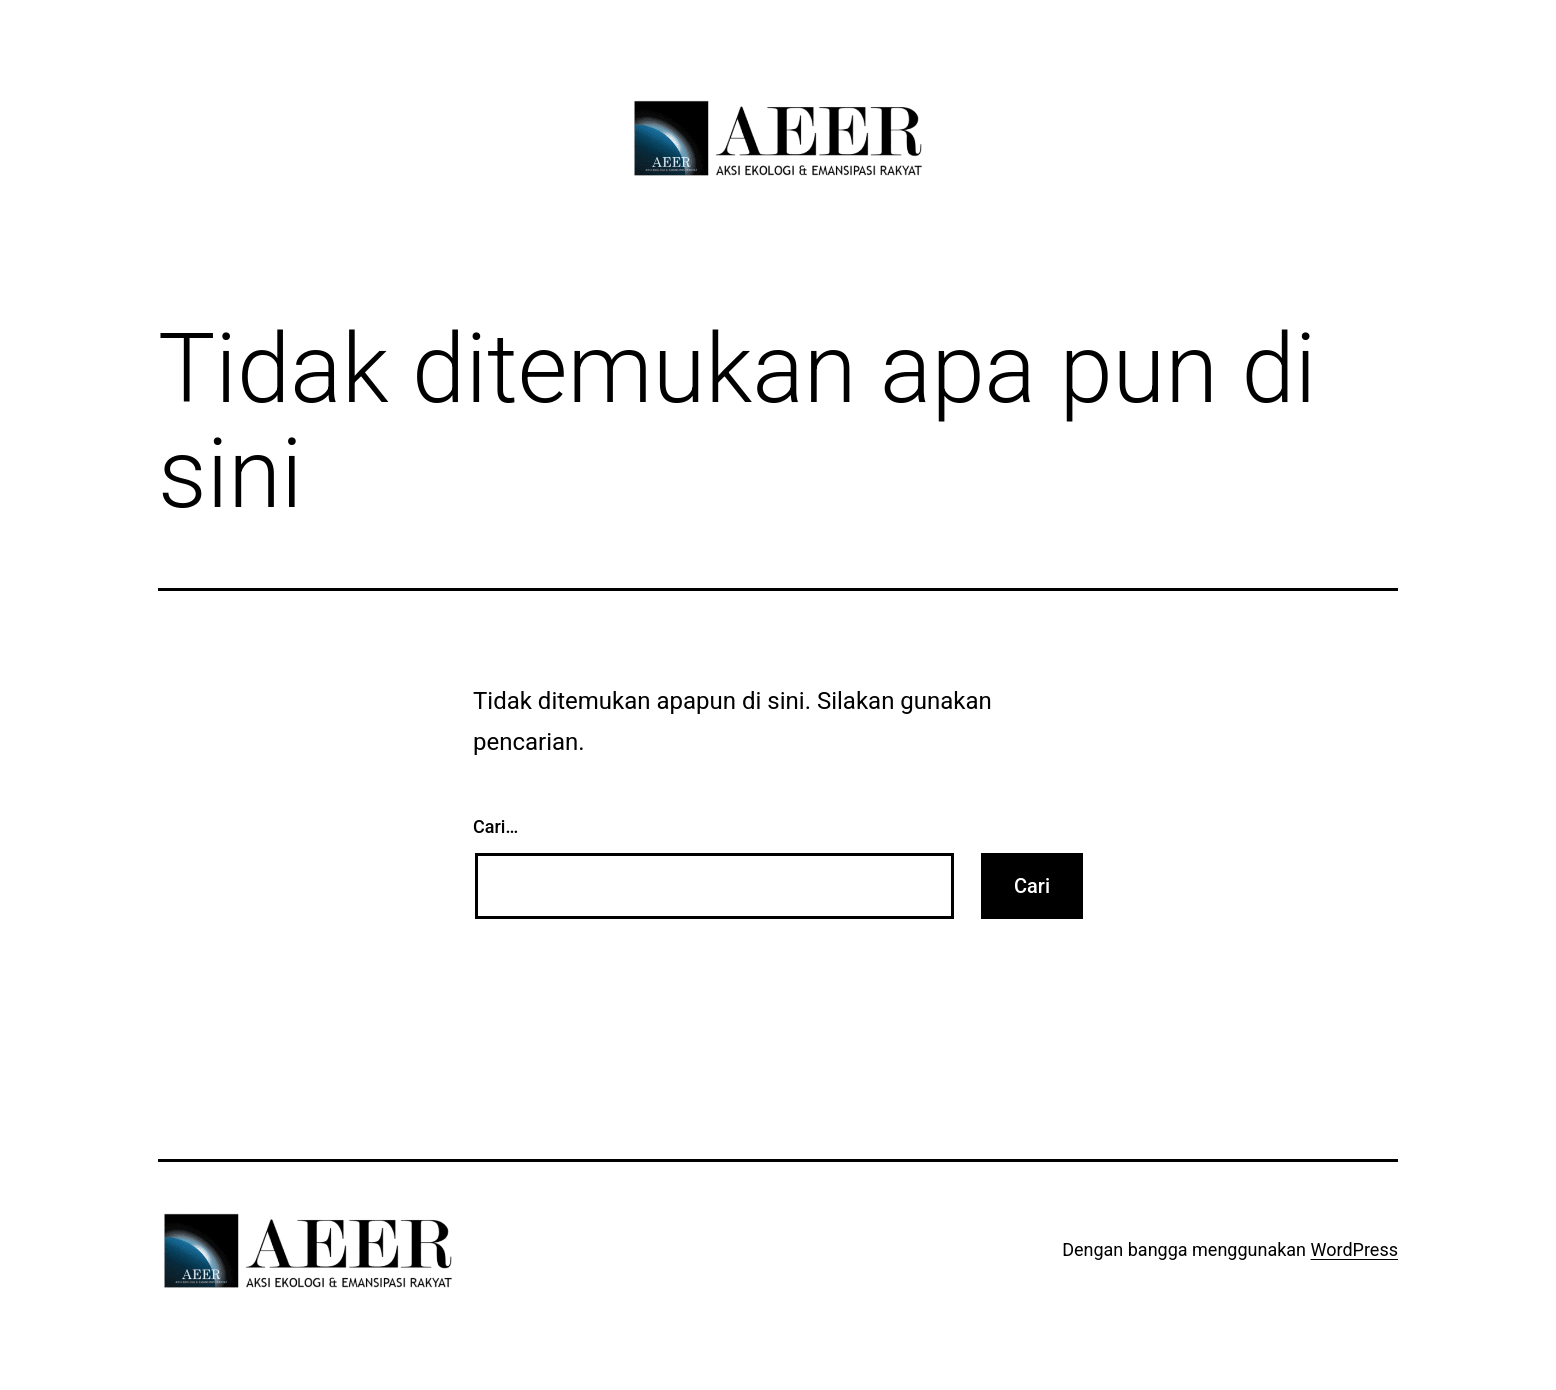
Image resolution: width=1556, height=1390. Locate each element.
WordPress (1354, 1249)
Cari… (495, 826)
